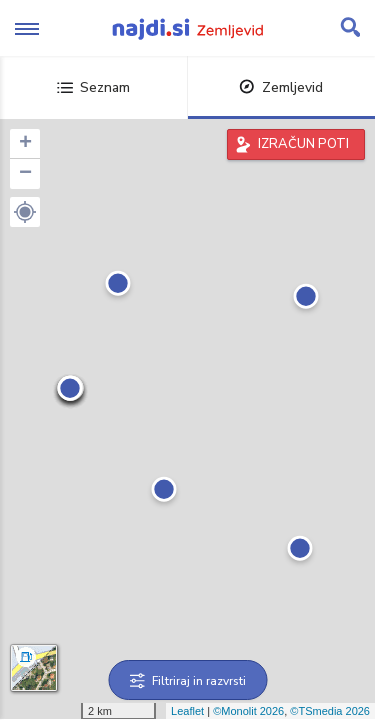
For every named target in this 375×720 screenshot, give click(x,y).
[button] (25, 212)
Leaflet (187, 711)
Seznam (93, 87)
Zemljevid (281, 87)
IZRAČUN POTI (303, 144)
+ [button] (25, 144)
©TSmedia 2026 (330, 711)
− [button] (25, 174)
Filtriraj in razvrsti (187, 681)
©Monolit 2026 (248, 711)
